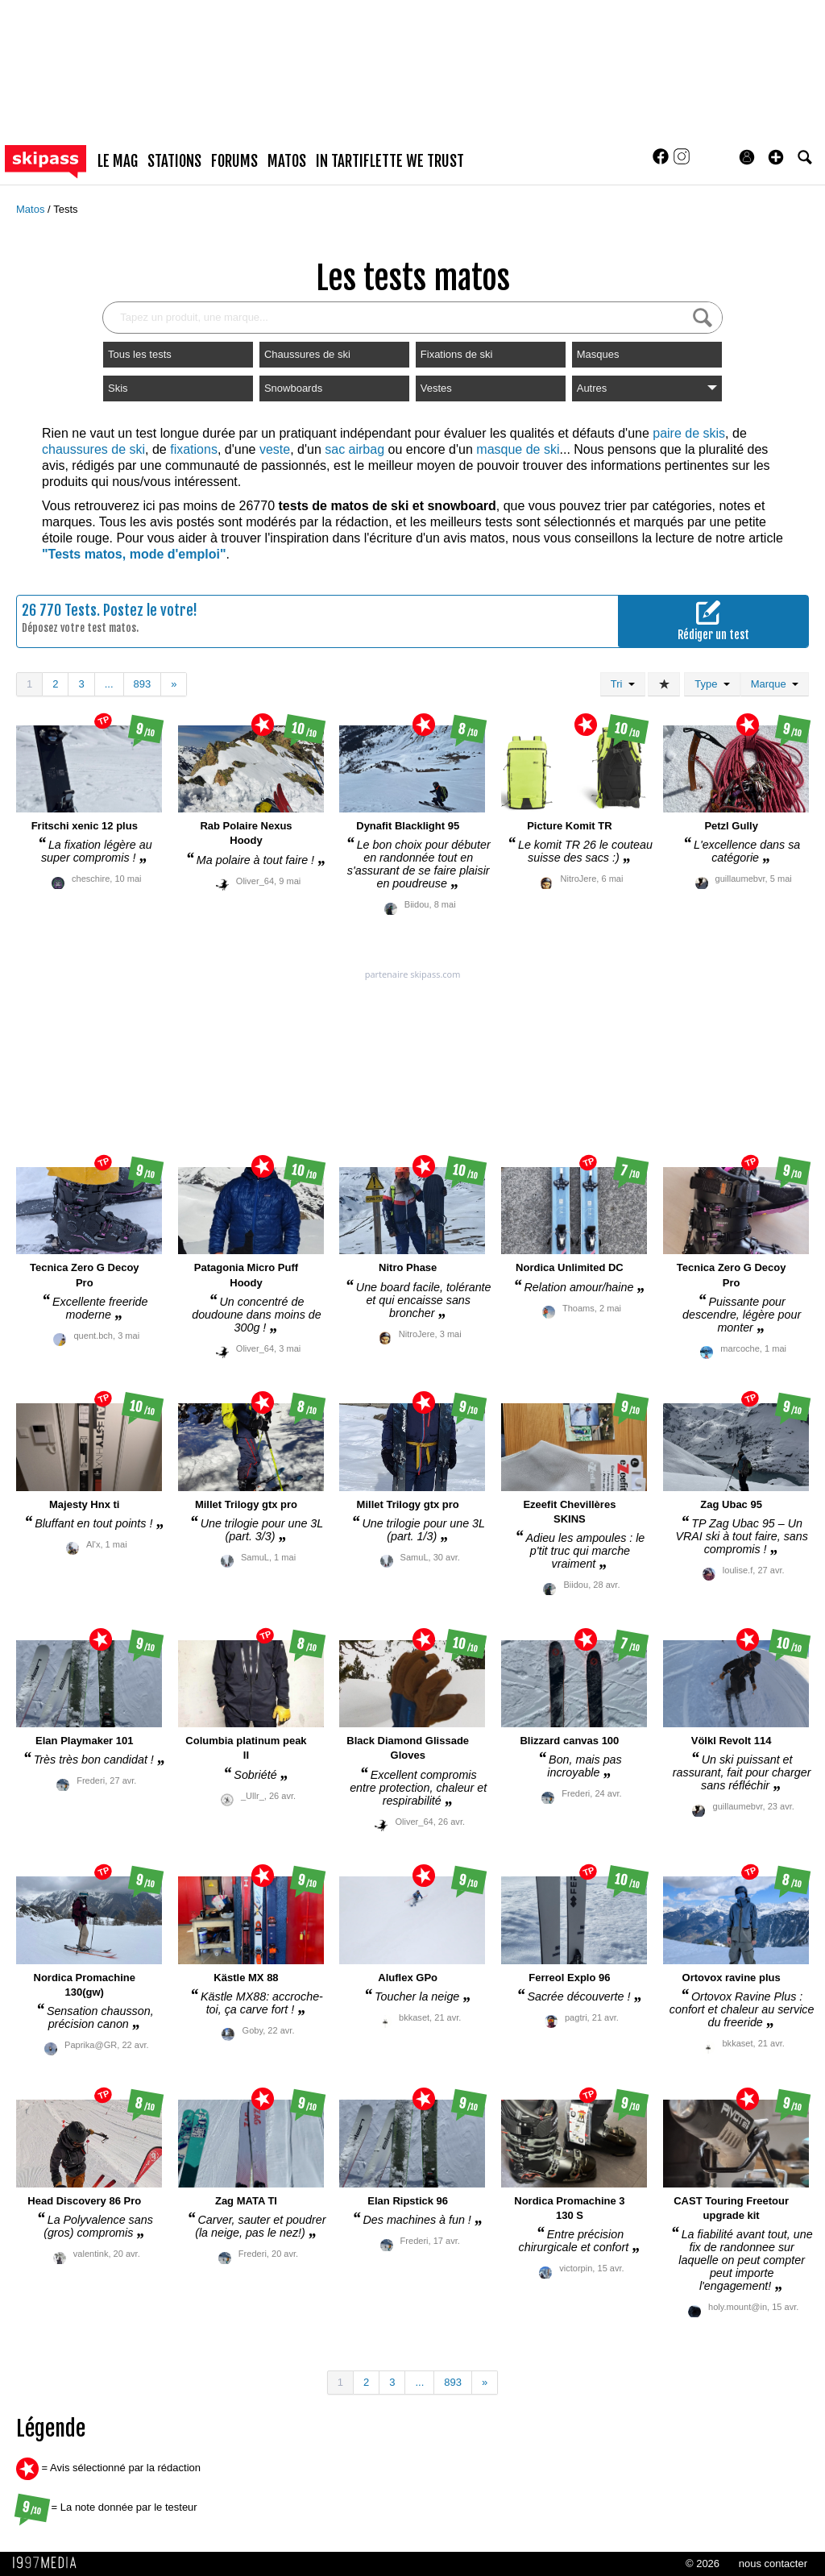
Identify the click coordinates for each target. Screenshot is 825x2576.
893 (142, 684)
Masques (598, 354)
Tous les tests (140, 354)
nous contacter (773, 2563)
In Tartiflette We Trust (390, 161)
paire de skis (689, 433)
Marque (774, 684)
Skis (118, 388)
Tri (623, 684)
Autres (647, 388)
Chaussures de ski (307, 354)
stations (174, 161)
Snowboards (293, 388)
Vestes (436, 388)
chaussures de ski (93, 449)
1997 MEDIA (49, 2563)
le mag (117, 161)
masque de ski (517, 449)
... (109, 684)
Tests (65, 209)
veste (274, 449)
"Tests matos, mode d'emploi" (134, 554)
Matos (32, 209)
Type (711, 684)
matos (286, 161)
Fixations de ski (457, 354)
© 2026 (702, 2563)
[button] (776, 157)
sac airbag (354, 449)
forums (234, 161)
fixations (194, 449)
